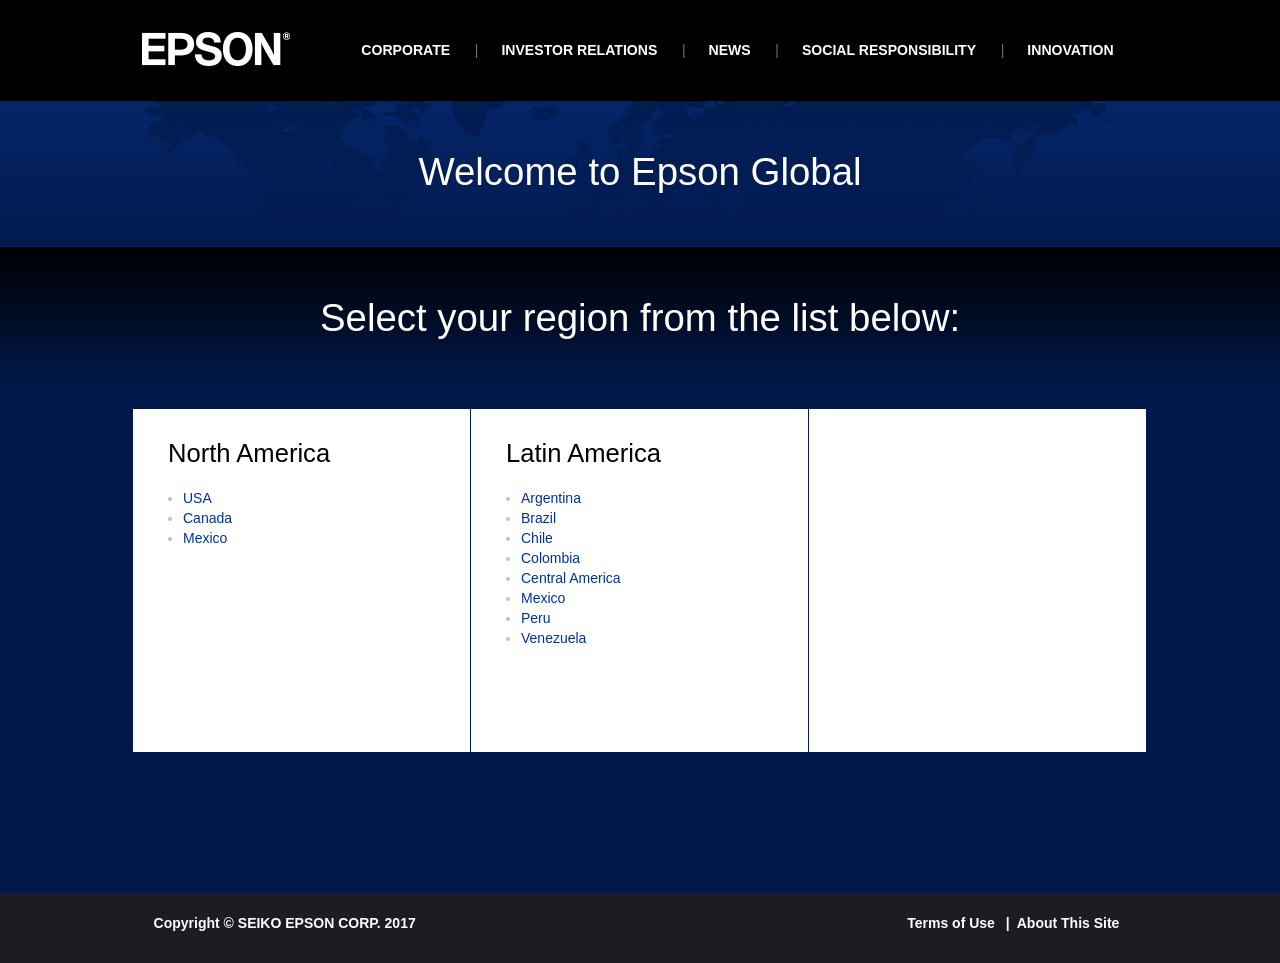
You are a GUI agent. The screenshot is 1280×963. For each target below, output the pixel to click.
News (730, 50)
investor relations (579, 50)
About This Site (1068, 923)
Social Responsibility (889, 50)
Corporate (405, 50)
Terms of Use (951, 923)
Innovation (1070, 50)
